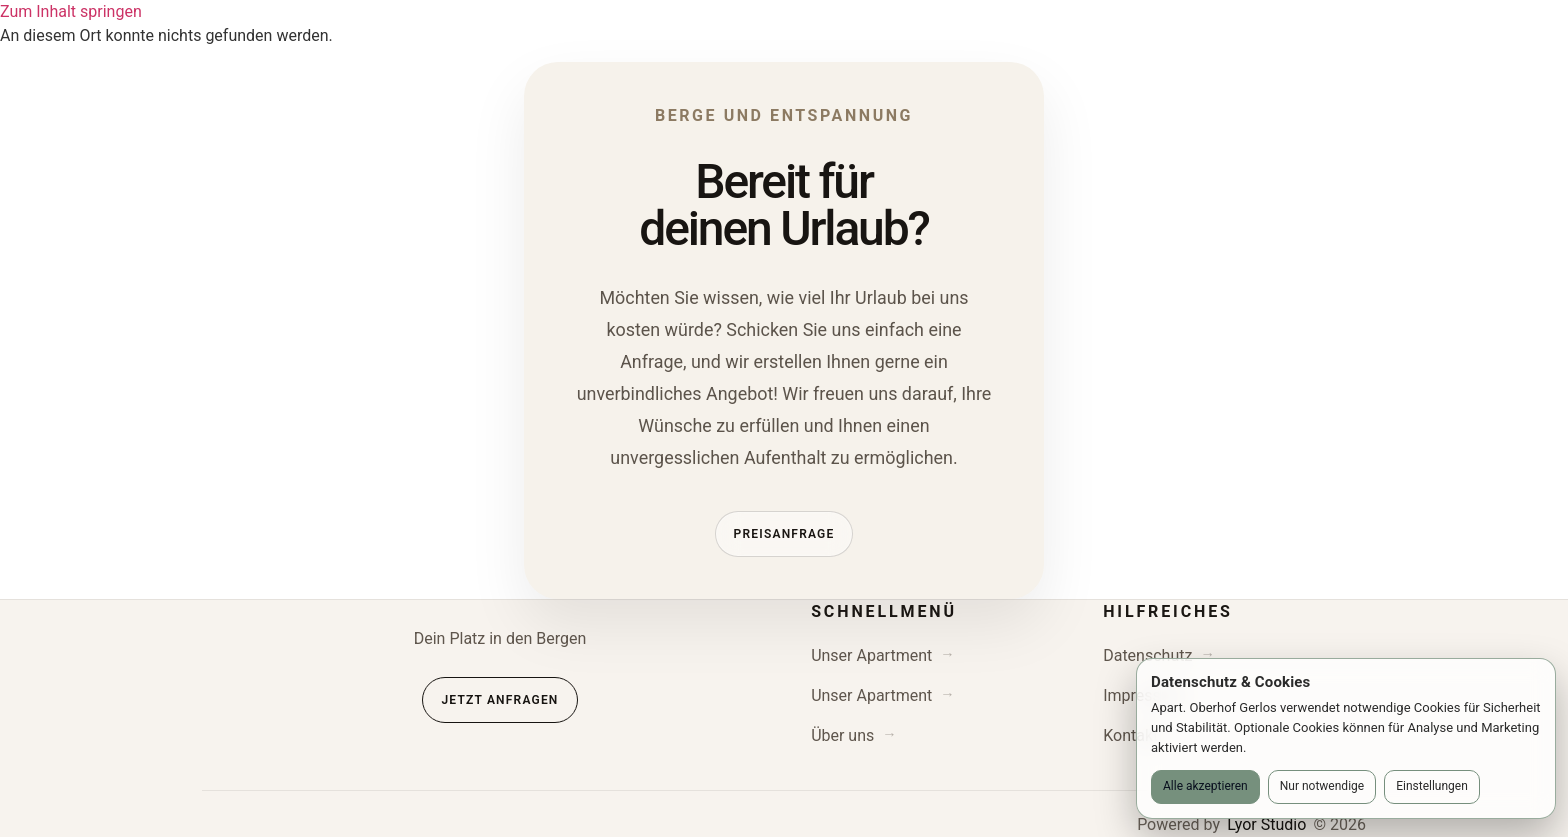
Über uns (842, 735)
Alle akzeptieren (1205, 786)
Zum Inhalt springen (71, 11)
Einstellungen (1432, 786)
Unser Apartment (871, 655)
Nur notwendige (1322, 786)
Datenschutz (1147, 655)
